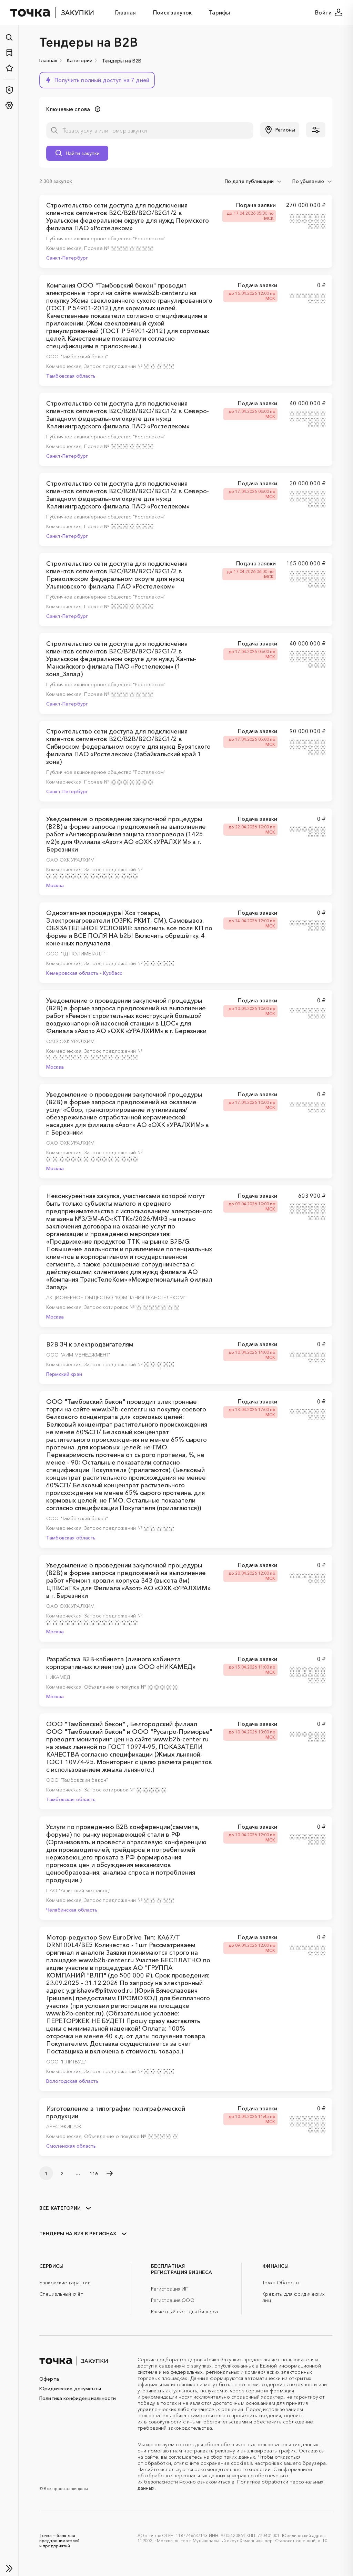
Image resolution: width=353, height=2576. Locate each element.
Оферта (49, 2379)
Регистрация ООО (172, 2300)
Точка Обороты (280, 2282)
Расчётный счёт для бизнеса (184, 2311)
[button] (97, 80)
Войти (329, 12)
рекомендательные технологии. (233, 2469)
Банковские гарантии (65, 2282)
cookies (185, 2444)
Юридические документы (70, 2388)
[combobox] (253, 181)
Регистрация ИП (170, 2289)
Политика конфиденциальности (77, 2398)
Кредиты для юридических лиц (293, 2297)
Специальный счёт (61, 2294)
